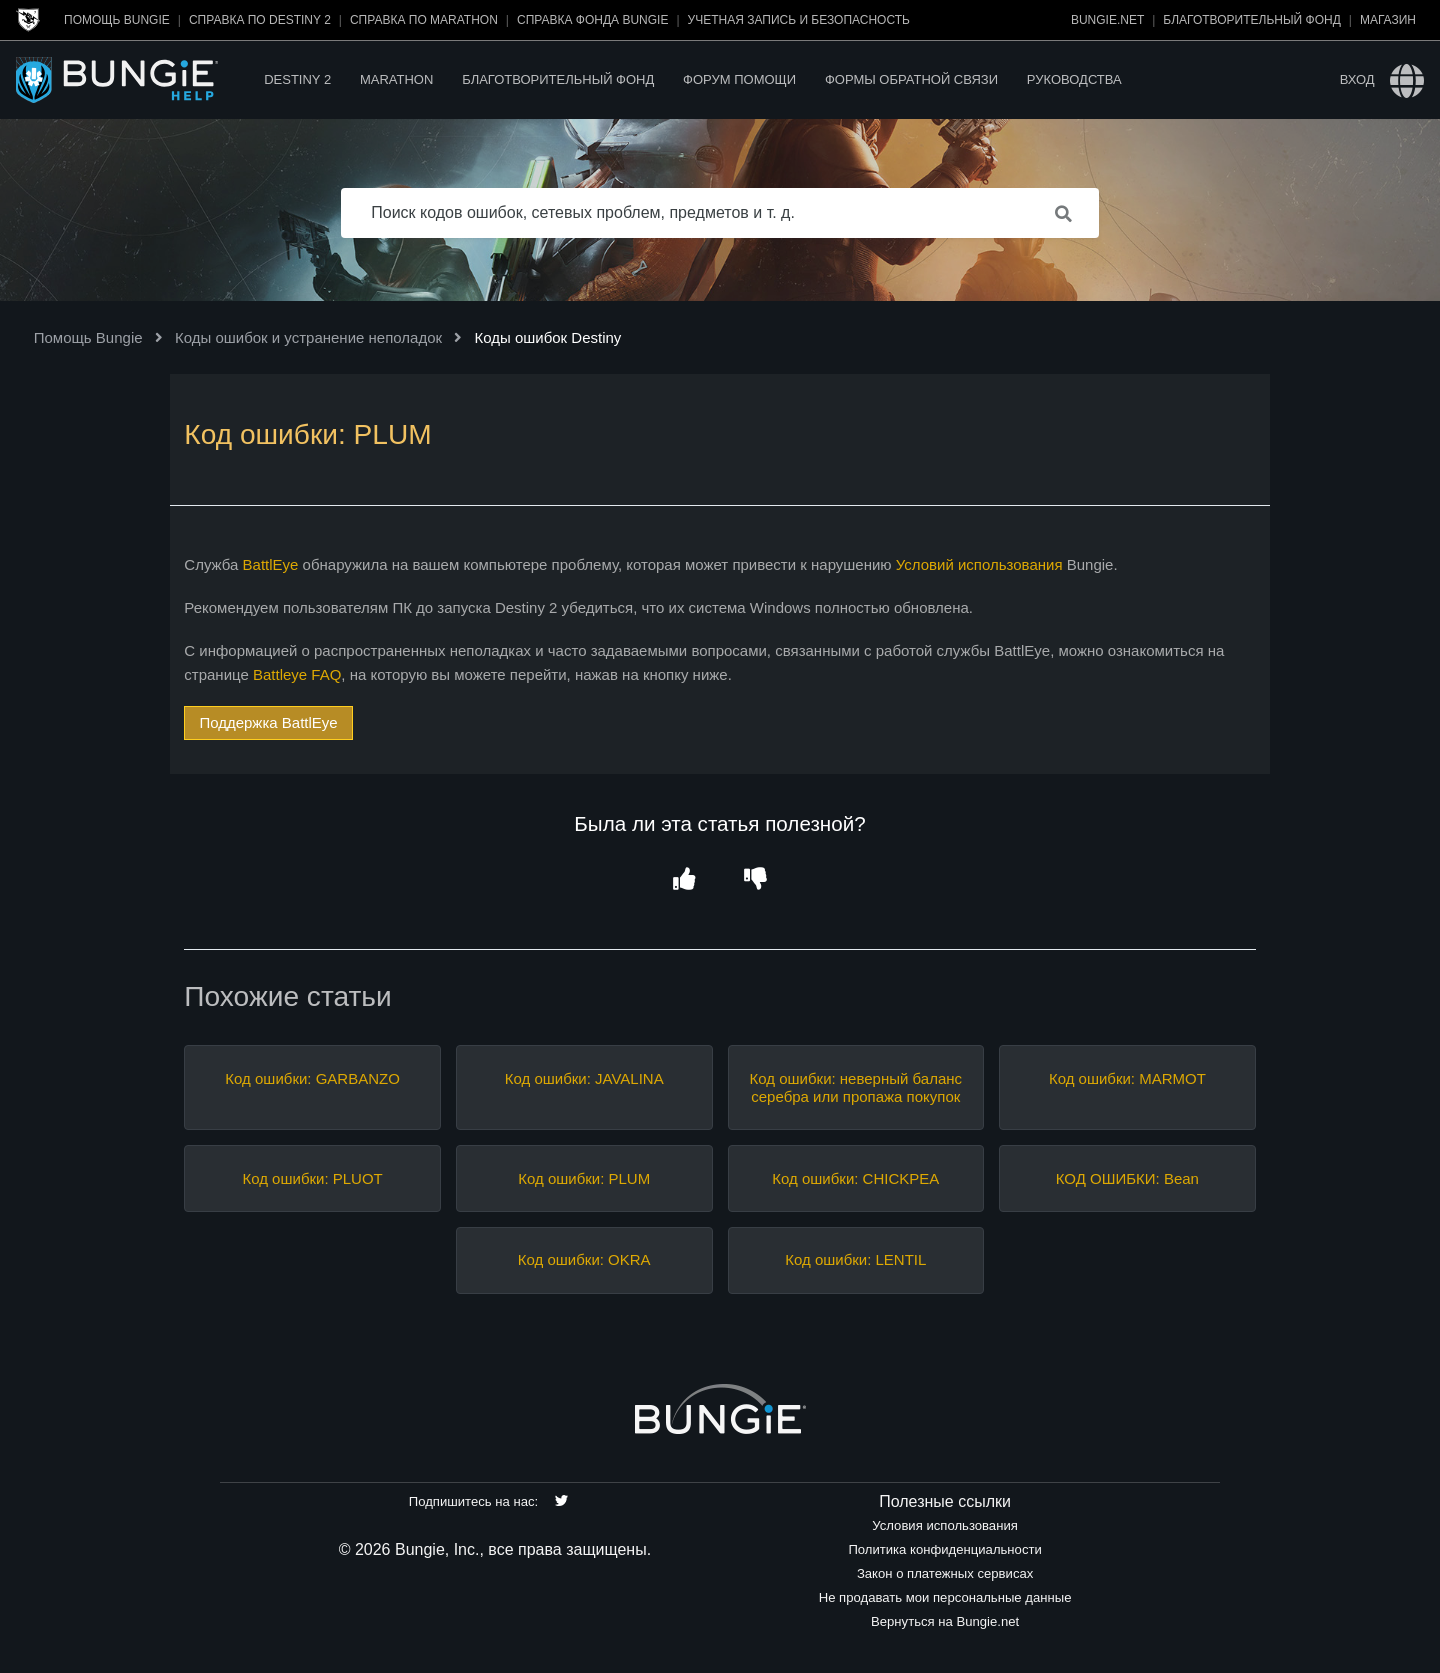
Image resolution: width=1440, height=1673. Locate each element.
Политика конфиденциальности (944, 1549)
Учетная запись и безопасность (799, 20)
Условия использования (945, 1525)
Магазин (1388, 20)
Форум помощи (739, 79)
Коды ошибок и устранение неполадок (308, 337)
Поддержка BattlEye (268, 722)
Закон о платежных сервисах (945, 1573)
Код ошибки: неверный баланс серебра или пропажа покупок (856, 1087)
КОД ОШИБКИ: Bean (1127, 1178)
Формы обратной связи (911, 79)
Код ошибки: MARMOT (1127, 1078)
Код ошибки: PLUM (584, 1178)
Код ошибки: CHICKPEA (855, 1178)
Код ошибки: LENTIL (855, 1259)
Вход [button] (1357, 79)
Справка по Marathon (424, 20)
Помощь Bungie (117, 20)
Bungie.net (1107, 20)
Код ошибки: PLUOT (312, 1178)
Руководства (1074, 79)
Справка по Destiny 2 (260, 20)
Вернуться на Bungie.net (945, 1621)
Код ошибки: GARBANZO (312, 1078)
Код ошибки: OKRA (584, 1259)
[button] (684, 879)
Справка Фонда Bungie (592, 20)
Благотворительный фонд (1251, 20)
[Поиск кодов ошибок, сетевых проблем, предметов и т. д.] (720, 213)
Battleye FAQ (297, 674)
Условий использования (979, 564)
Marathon (396, 79)
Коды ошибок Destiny (547, 337)
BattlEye (271, 564)
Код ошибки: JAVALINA (584, 1078)
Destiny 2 (297, 79)
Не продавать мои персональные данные (945, 1597)
